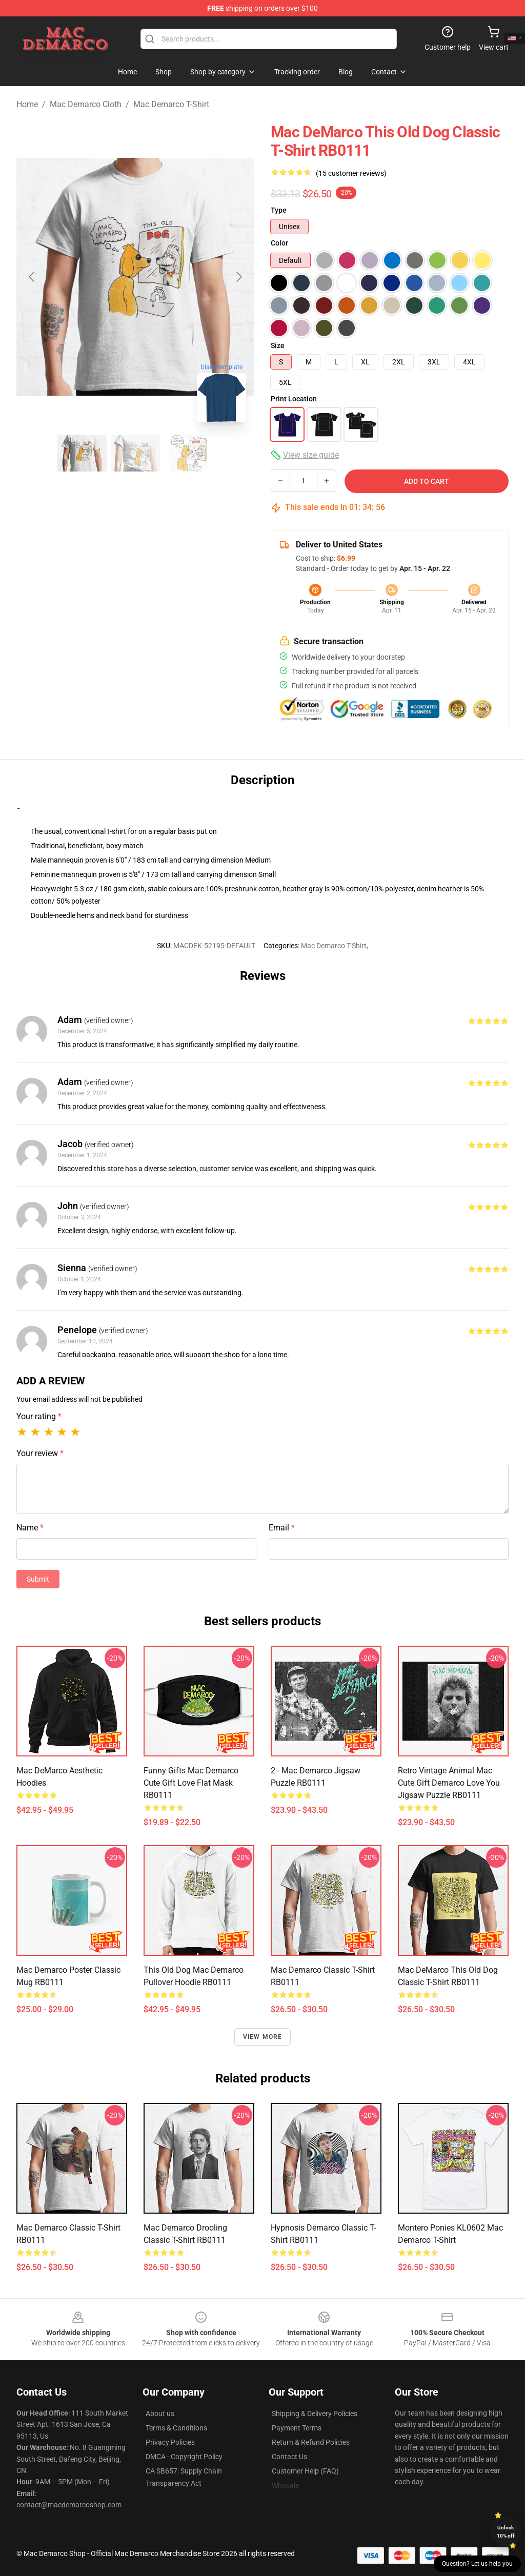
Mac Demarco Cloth (86, 104)
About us (160, 2413)
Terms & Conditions (176, 2428)
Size (278, 345)
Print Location (294, 399)
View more (262, 2036)
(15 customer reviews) (351, 173)
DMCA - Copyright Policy (184, 2456)
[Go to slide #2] (135, 453)
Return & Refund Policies (311, 2442)
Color (279, 243)
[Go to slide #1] (82, 453)
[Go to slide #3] (188, 453)
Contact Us (289, 2456)
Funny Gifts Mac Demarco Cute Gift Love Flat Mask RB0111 (191, 1783)
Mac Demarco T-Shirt (171, 104)
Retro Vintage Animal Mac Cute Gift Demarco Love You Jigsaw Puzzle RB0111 (449, 1783)
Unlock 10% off (506, 2532)
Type (279, 210)
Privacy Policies (170, 2442)
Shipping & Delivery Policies (314, 2413)
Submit (38, 1579)
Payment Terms (296, 2428)
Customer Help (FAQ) (305, 2471)
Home (27, 104)
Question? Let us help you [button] (477, 2563)
